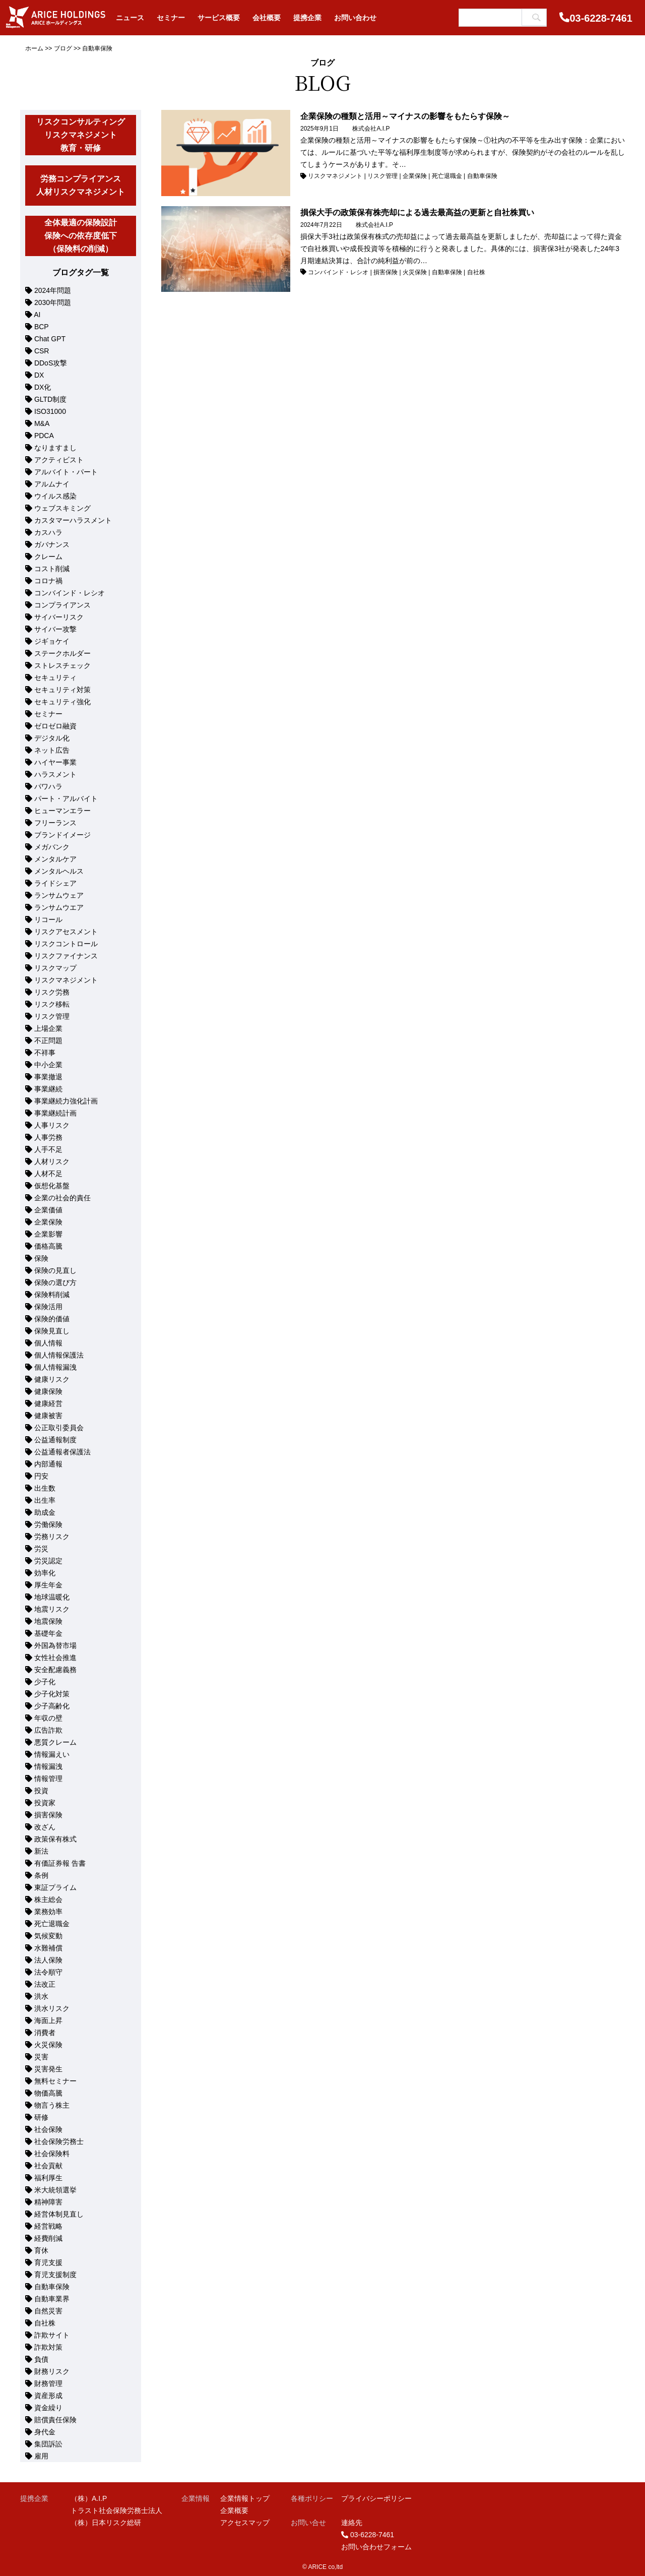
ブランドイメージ (62, 835)
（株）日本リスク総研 (106, 2523)
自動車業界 (52, 2299)
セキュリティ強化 (62, 702)
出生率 (44, 1500)
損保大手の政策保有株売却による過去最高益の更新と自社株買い (417, 212)
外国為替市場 (55, 1645)
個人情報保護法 (59, 1355)
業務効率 (48, 1912)
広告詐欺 (48, 1730)
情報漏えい (52, 1754)
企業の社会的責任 (62, 1198)
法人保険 (48, 1960)
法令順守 (48, 1972)
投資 (41, 1791)
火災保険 (48, 2045)
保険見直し (52, 1331)
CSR (41, 351)
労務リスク (52, 1536)
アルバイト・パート (66, 472)
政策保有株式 (55, 1839)
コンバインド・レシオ (69, 593)
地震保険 (48, 1621)
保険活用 (48, 1307)
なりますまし (55, 448)
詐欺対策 (48, 2347)
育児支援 (48, 2262)
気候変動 (48, 1936)
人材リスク (52, 1161)
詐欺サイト (52, 2335)
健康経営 (48, 1403)
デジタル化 (52, 738)
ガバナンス (52, 544)
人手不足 (48, 1149)
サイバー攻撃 (55, 629)
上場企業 (48, 1028)
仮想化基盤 (52, 1186)
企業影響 (48, 1234)
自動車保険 (52, 2287)
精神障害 (48, 2202)
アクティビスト (59, 460)
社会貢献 (48, 2166)
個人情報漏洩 (55, 1367)
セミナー (48, 714)
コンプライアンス (62, 605)
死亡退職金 (52, 1924)
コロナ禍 (48, 581)
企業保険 (48, 1222)
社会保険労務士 (59, 2141)
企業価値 (48, 1210)
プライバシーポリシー (376, 2498)
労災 (41, 1549)
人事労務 (48, 1137)
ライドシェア (55, 883)
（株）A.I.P (89, 2498)
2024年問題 (52, 290)
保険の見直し (55, 1270)
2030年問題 (52, 302)
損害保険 (48, 1815)
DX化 (42, 387)
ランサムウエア (59, 907)
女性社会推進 (55, 1657)
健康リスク (52, 1379)
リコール (48, 919)
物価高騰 (48, 2093)
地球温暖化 (52, 1597)
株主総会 (48, 1899)
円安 (41, 1476)
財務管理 (48, 2383)
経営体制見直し (59, 2214)
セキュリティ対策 (62, 690)
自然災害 (48, 2311)
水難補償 (48, 1948)
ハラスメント (55, 774)
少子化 (44, 1682)
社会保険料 (52, 2154)
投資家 (44, 1803)
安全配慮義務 (55, 1670)
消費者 (44, 2033)
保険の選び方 (55, 1282)
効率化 (44, 1573)
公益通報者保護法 (62, 1452)
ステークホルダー (62, 653)
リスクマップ (55, 968)
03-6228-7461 (600, 18)
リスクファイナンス (66, 956)
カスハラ (48, 532)
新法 (41, 1851)
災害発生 (48, 2069)
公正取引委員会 (59, 1428)
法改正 (44, 1984)
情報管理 (48, 1778)
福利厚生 (48, 2178)
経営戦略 (48, 2226)
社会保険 (48, 2129)
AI (37, 315)
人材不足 (48, 1174)
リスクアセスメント (66, 932)
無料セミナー (55, 2081)
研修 (41, 2117)
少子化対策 (52, 1694)
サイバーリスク (59, 617)
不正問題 (48, 1040)
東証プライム (55, 1887)
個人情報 (48, 1343)
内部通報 (48, 1464)
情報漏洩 (48, 1766)
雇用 (41, 2456)
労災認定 (48, 1561)
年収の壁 (48, 1718)
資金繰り (48, 2408)
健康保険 (48, 1391)
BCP (41, 327)
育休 (41, 2250)
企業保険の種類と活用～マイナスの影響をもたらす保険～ (405, 116)
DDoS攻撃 (50, 363)
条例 (41, 1875)
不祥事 (44, 1053)
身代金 (44, 2432)
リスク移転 (52, 1004)
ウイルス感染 (55, 496)
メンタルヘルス (59, 871)
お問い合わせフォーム (376, 2547)
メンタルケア (55, 859)
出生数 (44, 1488)
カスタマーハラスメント (73, 520)
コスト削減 (52, 569)
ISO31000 (50, 411)
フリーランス (55, 823)
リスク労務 (52, 992)
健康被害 (48, 1416)
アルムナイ (52, 484)
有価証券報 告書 (60, 1863)
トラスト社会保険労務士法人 (116, 2510)
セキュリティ (55, 677)
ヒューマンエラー (62, 811)
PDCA (44, 436)
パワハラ (48, 786)
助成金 (44, 1512)
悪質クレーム (55, 1742)
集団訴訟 (48, 2444)
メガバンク (52, 847)
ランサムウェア (59, 895)
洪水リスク (52, 2008)
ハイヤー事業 (55, 762)
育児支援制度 (55, 2275)
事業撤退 (48, 1077)
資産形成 (48, 2395)
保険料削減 (52, 1295)
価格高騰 (48, 1246)
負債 (41, 2359)
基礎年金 (48, 1633)
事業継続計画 (55, 1113)
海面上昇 (48, 2020)
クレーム (48, 557)
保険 (41, 1258)
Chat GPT (50, 339)
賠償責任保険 (55, 2420)
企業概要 (234, 2510)
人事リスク (52, 1125)
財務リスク (52, 2371)
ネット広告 (52, 750)
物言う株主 (52, 2105)
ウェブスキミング (62, 508)
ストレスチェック (62, 665)
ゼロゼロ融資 (55, 726)
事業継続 (48, 1089)
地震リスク (52, 1609)
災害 (41, 2057)
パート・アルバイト (66, 798)
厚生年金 (48, 1585)
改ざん (44, 1827)
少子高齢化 (52, 1706)
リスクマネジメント (66, 980)
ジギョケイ (52, 641)
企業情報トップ (245, 2498)
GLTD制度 (50, 399)
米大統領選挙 (55, 2190)
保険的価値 (52, 1319)
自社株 (44, 2323)
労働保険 (48, 1524)
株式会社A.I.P (371, 128)
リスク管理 (52, 1016)
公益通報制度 (55, 1440)
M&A (41, 423)
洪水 (41, 1996)
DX (39, 375)
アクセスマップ (245, 2523)
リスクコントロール (66, 944)
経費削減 (48, 2238)
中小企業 (48, 1065)
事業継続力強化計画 (66, 1101)
